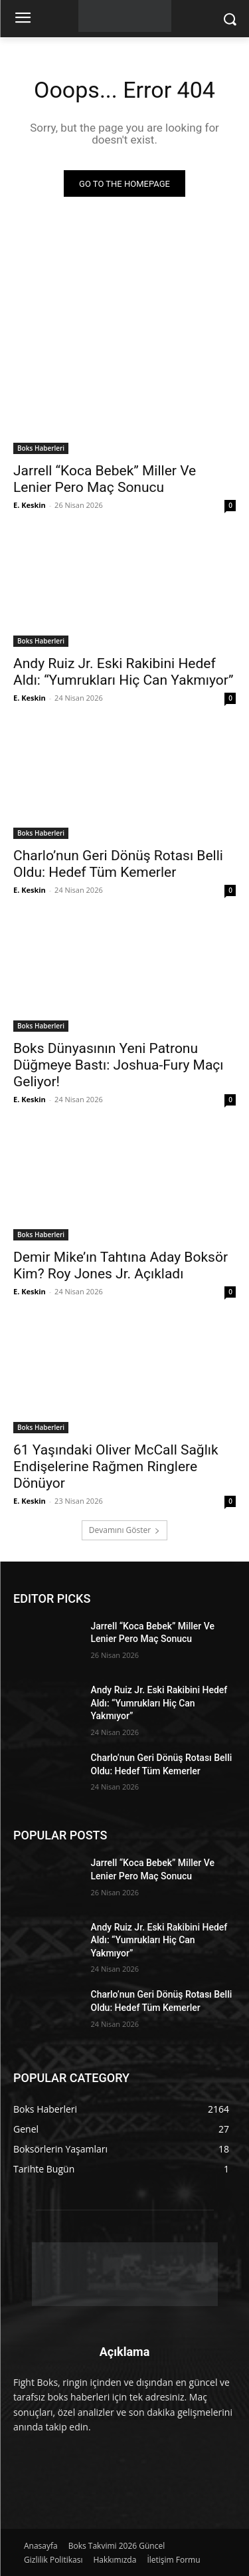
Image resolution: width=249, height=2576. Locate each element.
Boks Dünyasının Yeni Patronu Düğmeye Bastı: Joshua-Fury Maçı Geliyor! (118, 1065)
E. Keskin (29, 505)
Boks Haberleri (40, 448)
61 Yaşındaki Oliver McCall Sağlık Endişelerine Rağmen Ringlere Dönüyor (115, 1466)
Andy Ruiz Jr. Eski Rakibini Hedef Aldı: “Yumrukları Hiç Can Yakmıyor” (123, 671)
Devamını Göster (124, 1530)
